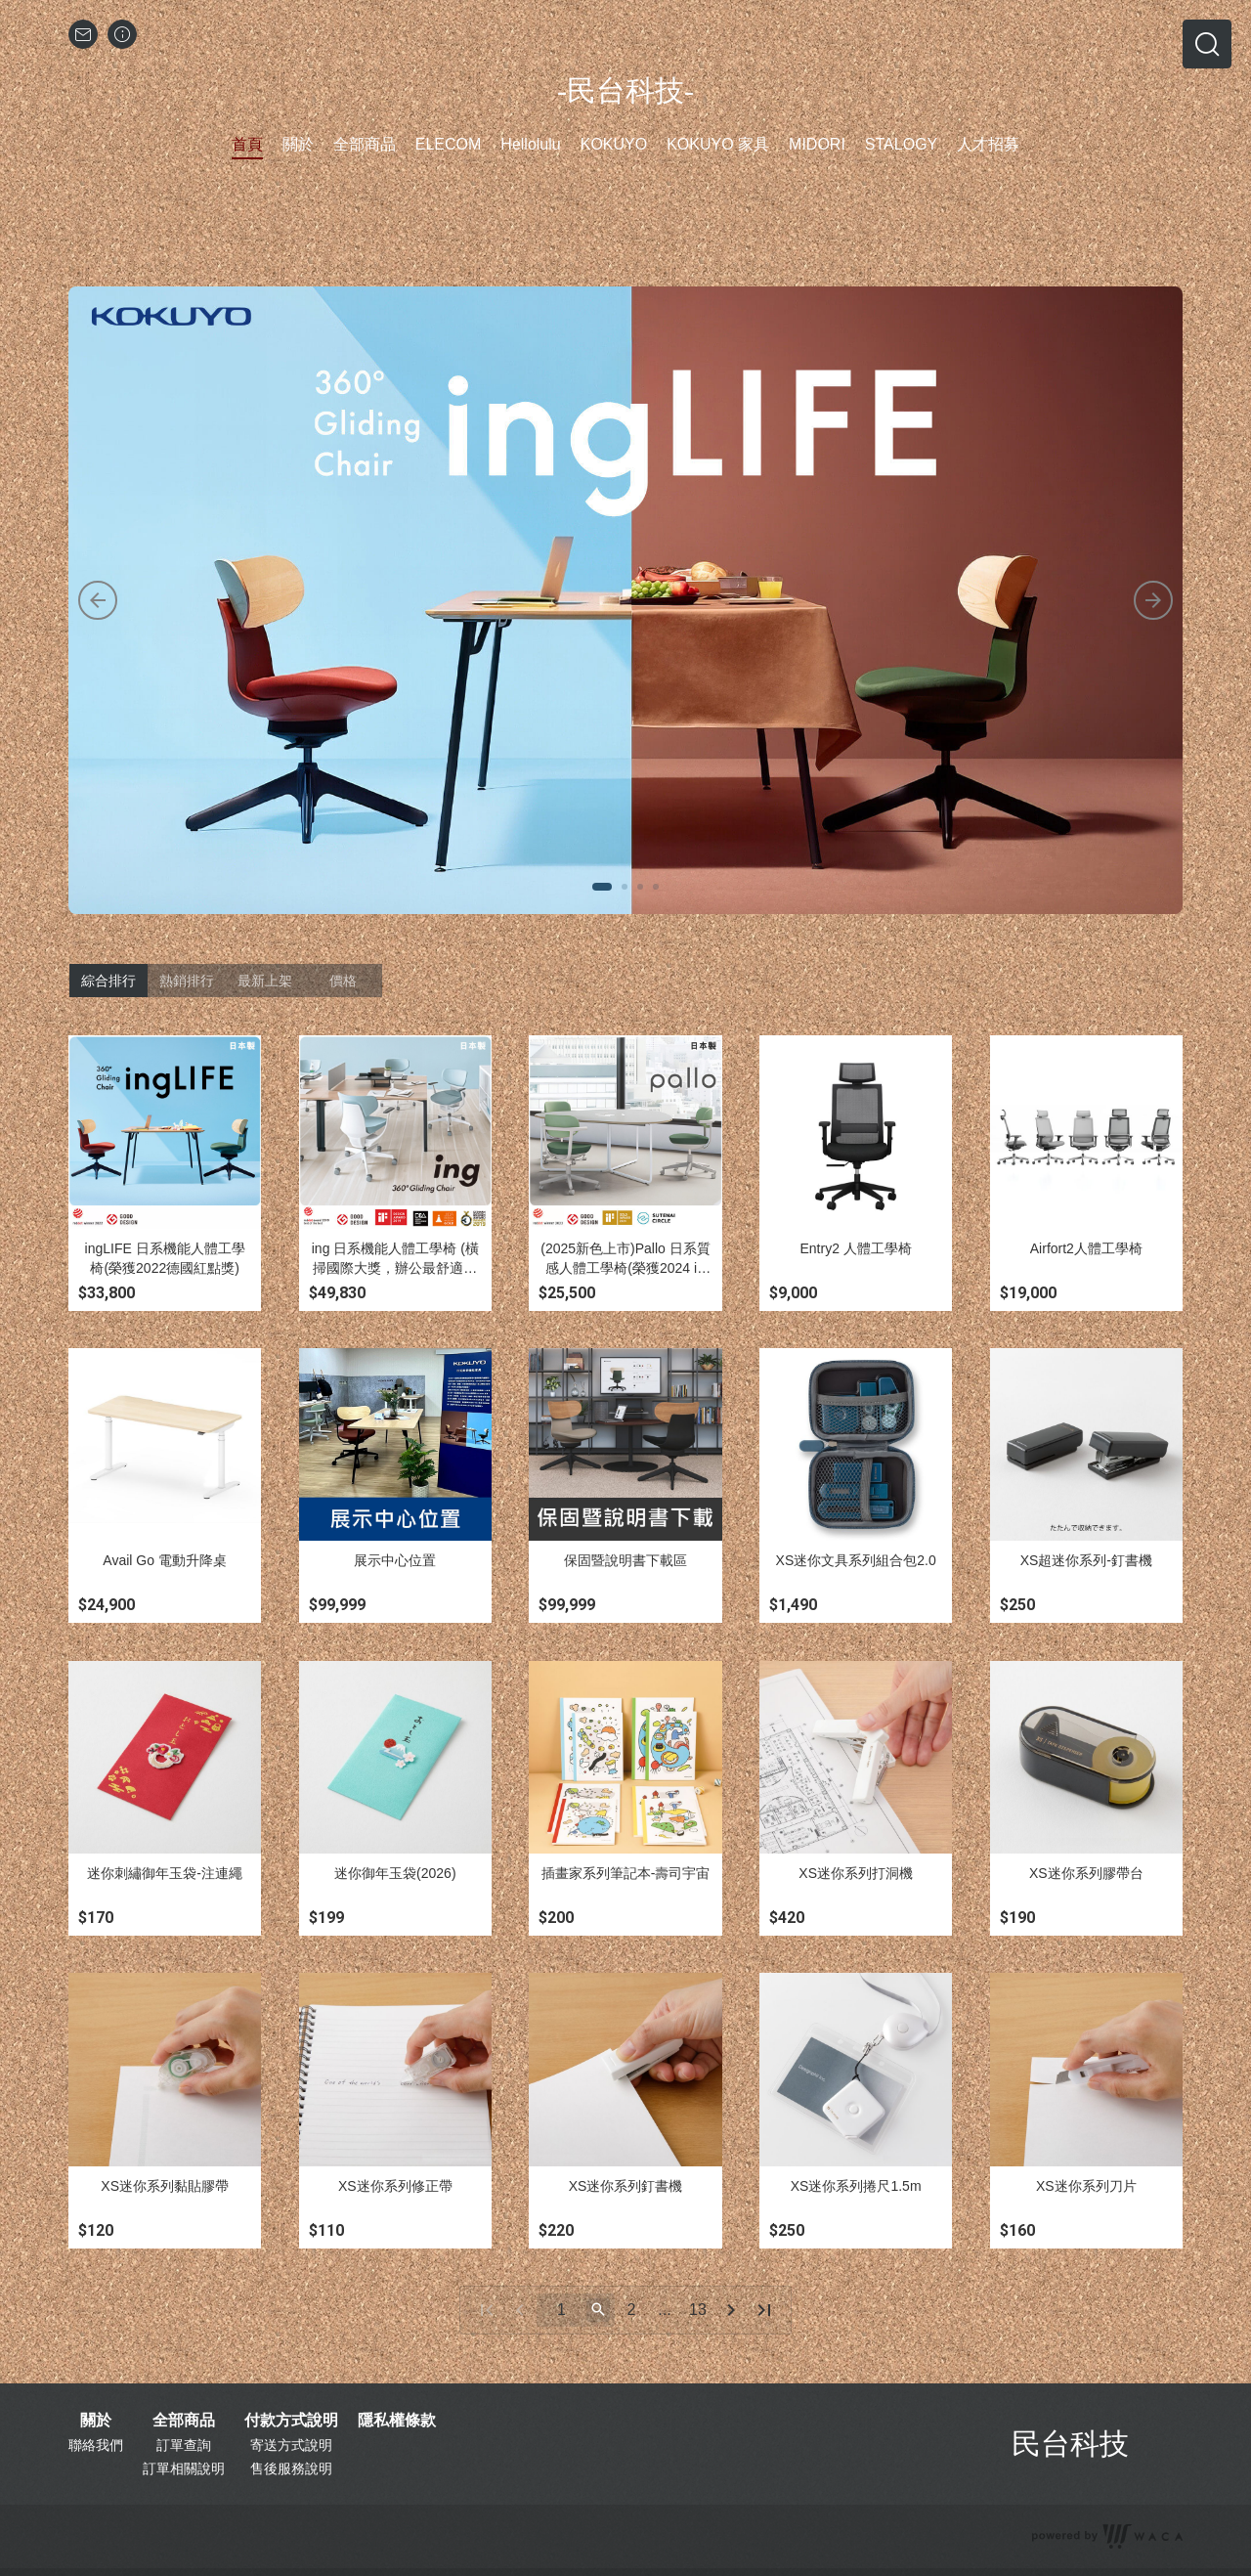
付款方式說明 (291, 2420)
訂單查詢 (183, 2445)
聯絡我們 (95, 2445)
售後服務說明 (291, 2468)
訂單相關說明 (184, 2468)
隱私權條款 (397, 2420)
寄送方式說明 (291, 2445)
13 (698, 2309)
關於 (95, 2420)
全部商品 (183, 2420)
